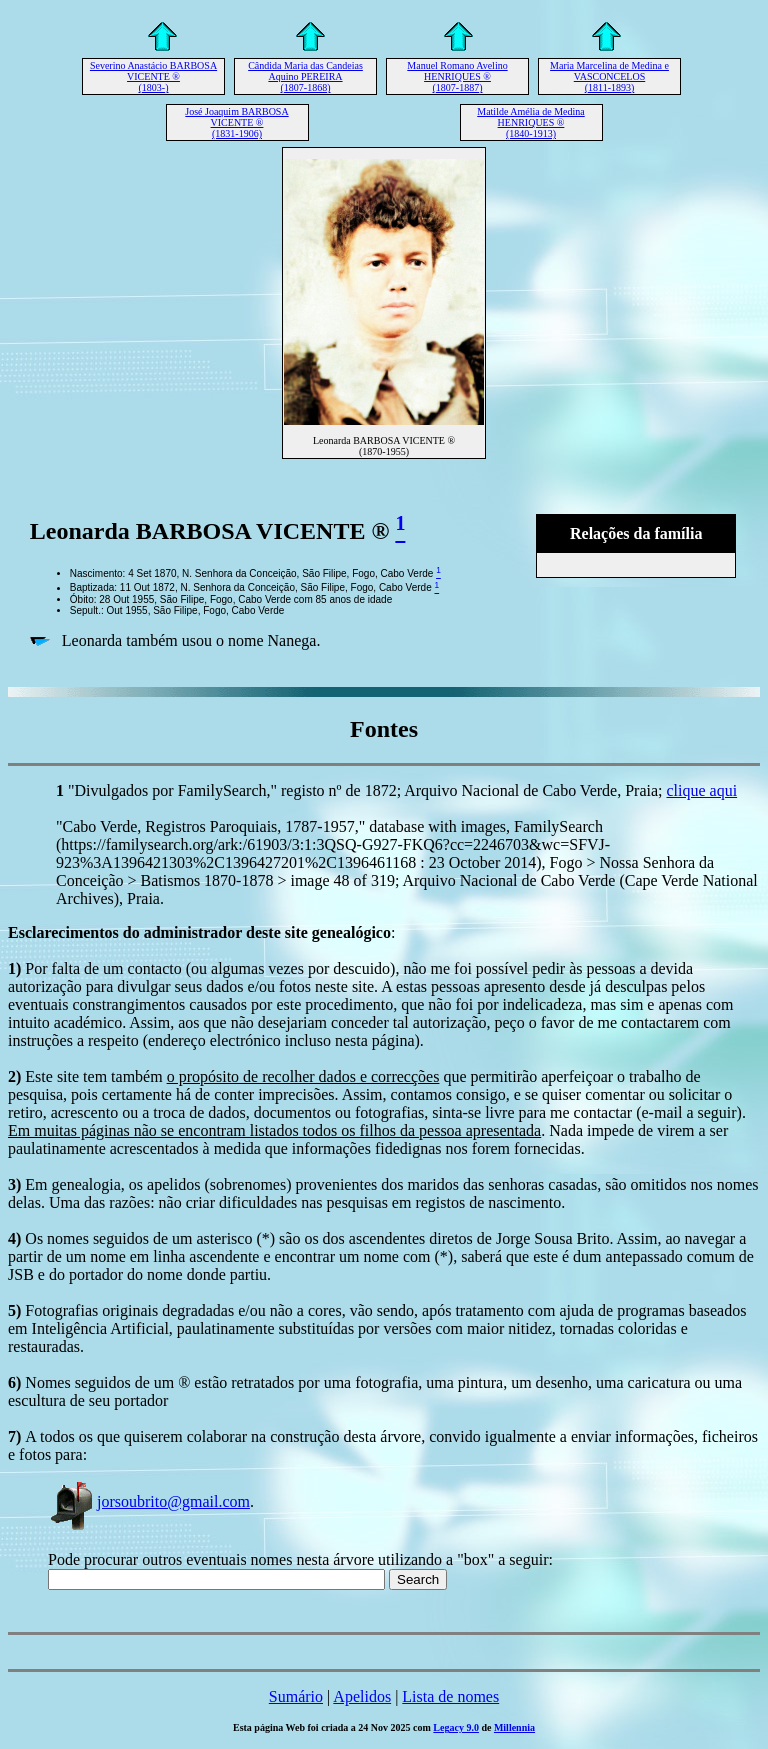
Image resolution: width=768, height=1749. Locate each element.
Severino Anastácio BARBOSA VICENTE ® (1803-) (153, 76)
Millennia (514, 1727)
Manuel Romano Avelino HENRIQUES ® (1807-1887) (457, 76)
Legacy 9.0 (456, 1727)
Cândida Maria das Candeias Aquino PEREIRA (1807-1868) (305, 76)
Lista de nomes (450, 1696)
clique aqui (702, 790)
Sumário (296, 1696)
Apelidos (362, 1696)
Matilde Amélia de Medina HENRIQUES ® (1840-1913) (530, 122)
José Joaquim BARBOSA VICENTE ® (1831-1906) (236, 122)
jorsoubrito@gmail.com (149, 1501)
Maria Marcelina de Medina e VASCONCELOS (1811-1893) (609, 76)
